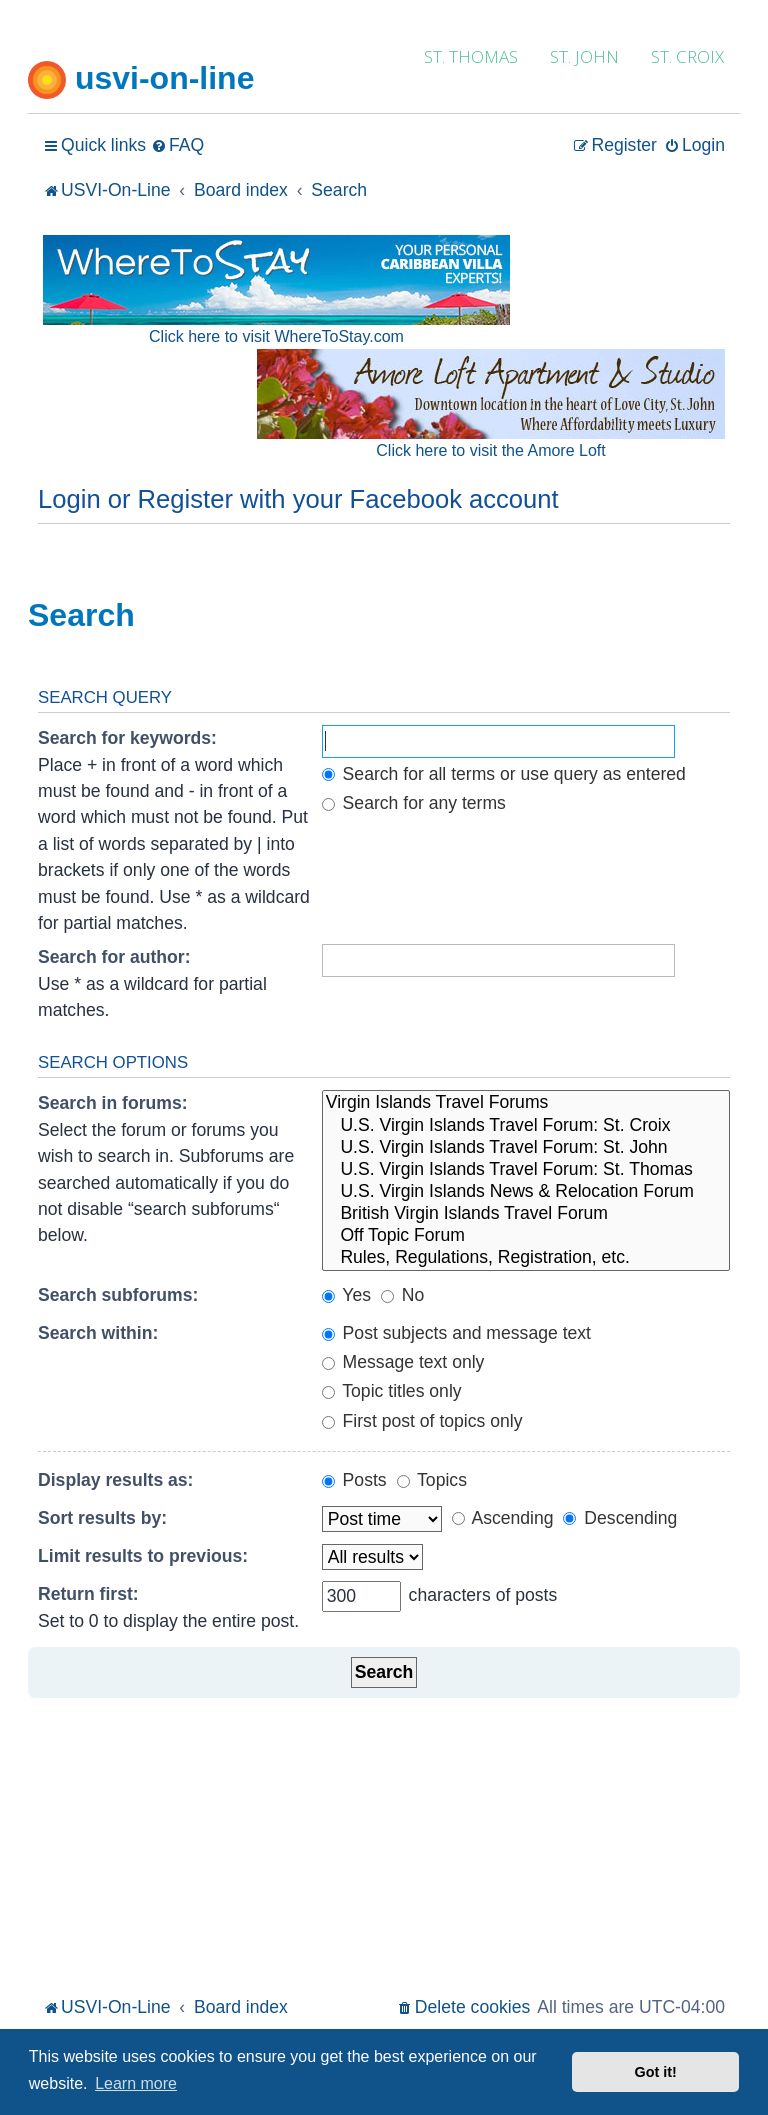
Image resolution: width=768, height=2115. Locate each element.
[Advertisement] (384, 1842)
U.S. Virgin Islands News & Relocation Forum (526, 1192)
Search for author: (114, 957)
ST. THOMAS (471, 56)
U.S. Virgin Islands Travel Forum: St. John (526, 1148)
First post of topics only (422, 1421)
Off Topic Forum (526, 1236)
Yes (346, 1295)
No (402, 1295)
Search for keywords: (127, 738)
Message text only (403, 1362)
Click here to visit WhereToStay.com (276, 336)
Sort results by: (102, 1518)
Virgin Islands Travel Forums (526, 1103)
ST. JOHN (584, 56)
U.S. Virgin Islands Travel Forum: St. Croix (526, 1126)
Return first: (88, 1594)
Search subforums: (118, 1295)
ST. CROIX (687, 56)
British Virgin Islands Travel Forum (526, 1214)
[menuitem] (177, 145)
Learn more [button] (136, 2083)
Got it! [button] (656, 2072)
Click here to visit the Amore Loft (490, 450)
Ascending (503, 1518)
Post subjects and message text (456, 1333)
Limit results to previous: (143, 1556)
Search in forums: (113, 1103)
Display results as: (115, 1480)
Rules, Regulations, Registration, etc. (526, 1258)
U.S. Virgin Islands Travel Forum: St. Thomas (526, 1170)
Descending (620, 1518)
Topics (432, 1480)
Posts (354, 1480)
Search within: (98, 1333)
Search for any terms (414, 803)
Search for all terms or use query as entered (504, 774)
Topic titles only (392, 1391)
